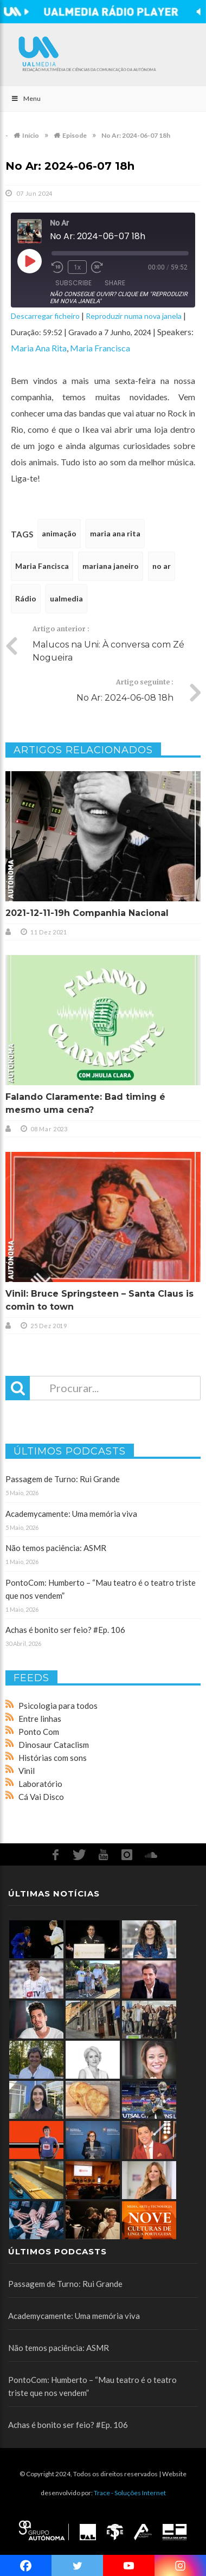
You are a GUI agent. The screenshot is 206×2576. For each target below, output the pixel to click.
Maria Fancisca (42, 566)
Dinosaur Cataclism (53, 1745)
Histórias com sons (52, 1758)
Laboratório (40, 1784)
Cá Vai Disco (41, 1797)
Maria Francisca (100, 348)
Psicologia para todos (58, 1705)
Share (115, 282)
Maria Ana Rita (39, 348)
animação (59, 533)
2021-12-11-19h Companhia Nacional (87, 913)
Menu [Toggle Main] (26, 98)
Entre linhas (39, 1718)
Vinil (26, 1771)
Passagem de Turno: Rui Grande (62, 1479)
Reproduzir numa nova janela (134, 316)
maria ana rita (115, 533)
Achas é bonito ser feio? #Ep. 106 (65, 1630)
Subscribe (73, 282)
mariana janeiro (110, 566)
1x (77, 267)
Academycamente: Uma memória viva (71, 1513)
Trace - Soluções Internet (130, 2493)
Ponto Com (38, 1731)
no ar (161, 566)
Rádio (25, 598)
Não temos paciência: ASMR (55, 1548)
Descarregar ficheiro (45, 316)
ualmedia (66, 598)
